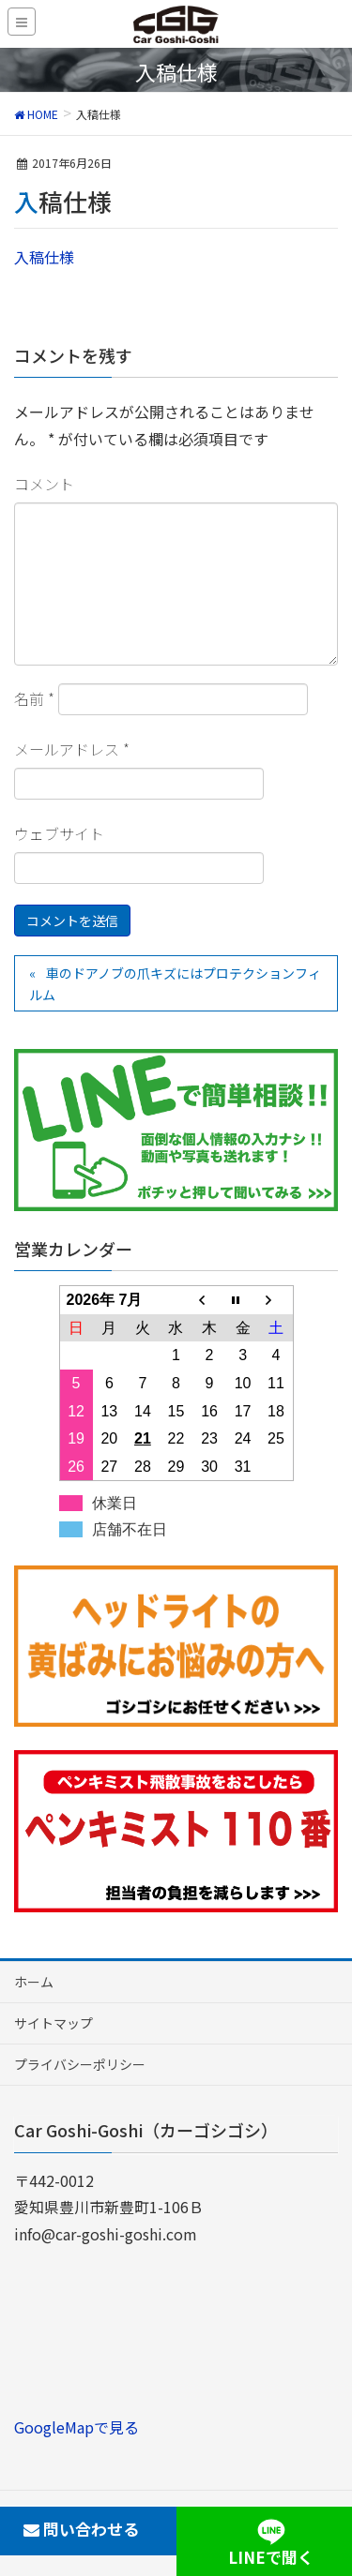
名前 (34, 698)
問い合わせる (81, 2528)
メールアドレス (72, 749)
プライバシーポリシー (79, 2064)
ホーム (34, 1981)
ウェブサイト (59, 833)
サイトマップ (53, 2023)
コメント (44, 483)
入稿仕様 (44, 257)
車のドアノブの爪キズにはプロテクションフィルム (175, 984)
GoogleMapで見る (76, 2427)
